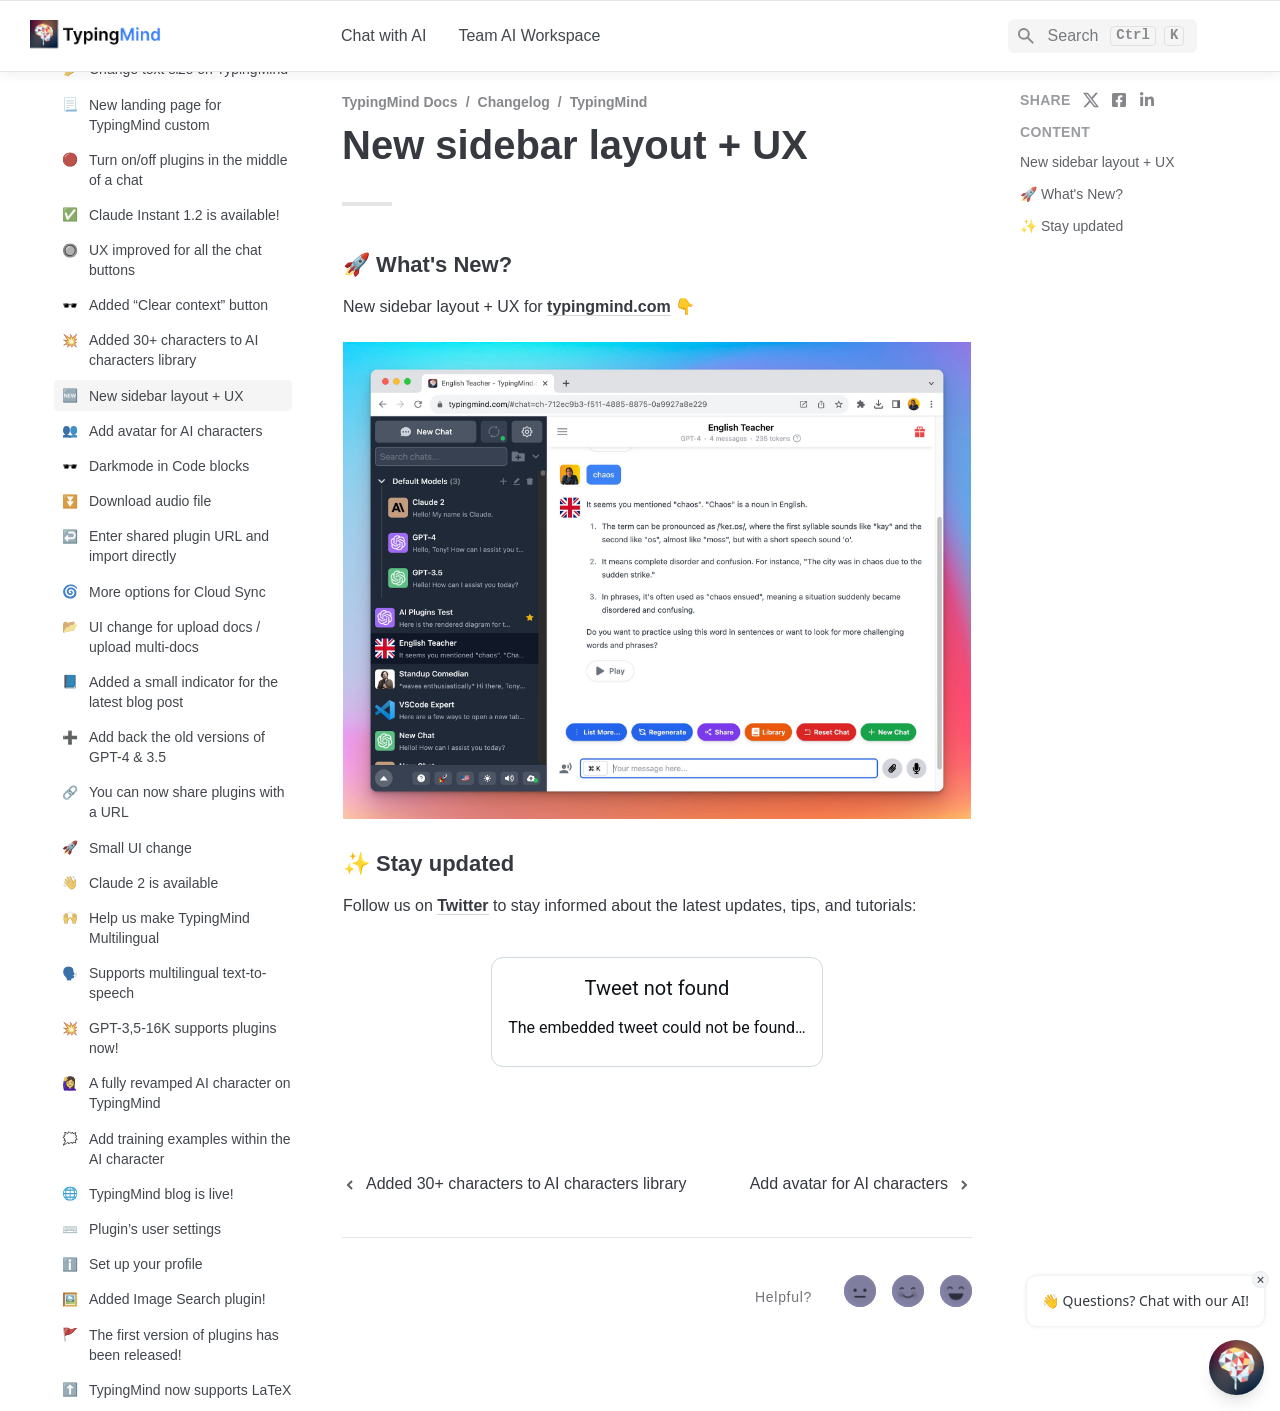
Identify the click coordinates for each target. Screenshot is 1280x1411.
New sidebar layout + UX (1097, 162)
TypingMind (609, 102)
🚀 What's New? (1071, 194)
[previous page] (514, 1184)
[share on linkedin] (1147, 100)
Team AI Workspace (529, 35)
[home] (169, 36)
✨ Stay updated (1071, 226)
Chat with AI (383, 35)
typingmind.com (609, 306)
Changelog (514, 102)
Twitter (462, 905)
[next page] (861, 1184)
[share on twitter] (1091, 100)
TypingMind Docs (400, 102)
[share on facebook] (1119, 100)
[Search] (1102, 36)
